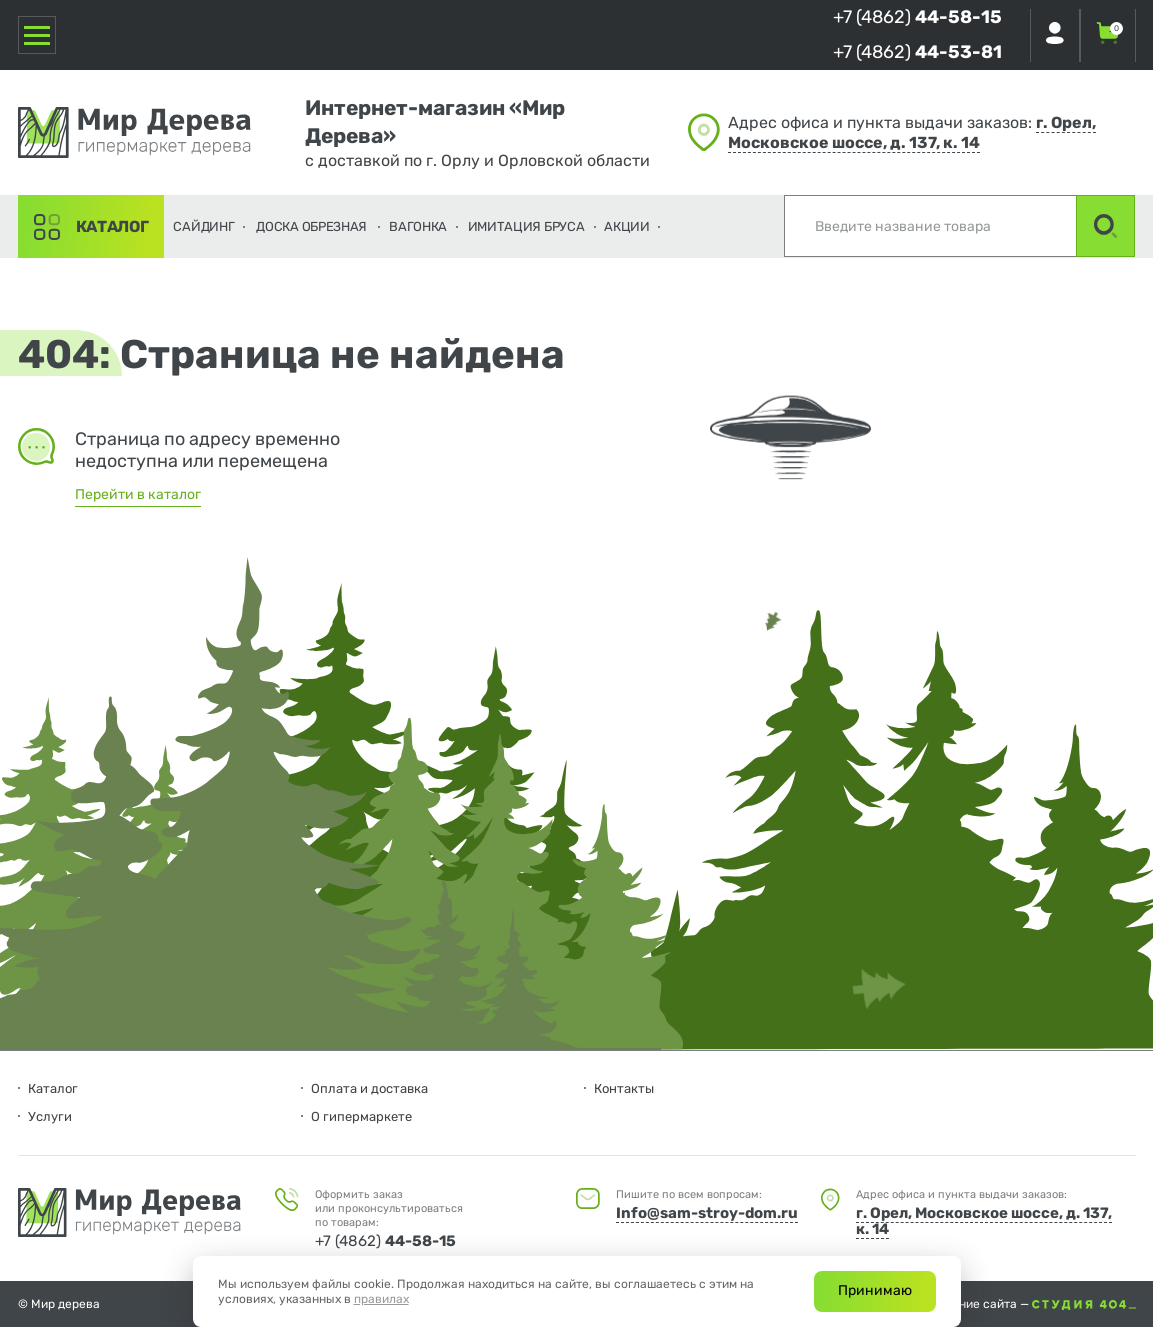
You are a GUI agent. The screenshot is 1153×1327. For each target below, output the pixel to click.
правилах (381, 1299)
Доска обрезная (311, 226)
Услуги (50, 1116)
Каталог (112, 226)
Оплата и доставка (369, 1088)
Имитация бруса (526, 226)
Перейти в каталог (138, 494)
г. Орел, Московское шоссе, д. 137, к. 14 (912, 132)
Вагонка (418, 226)
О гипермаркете (361, 1116)
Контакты (624, 1088)
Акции (627, 226)
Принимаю (875, 1290)
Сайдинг (203, 226)
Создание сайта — (1030, 1304)
